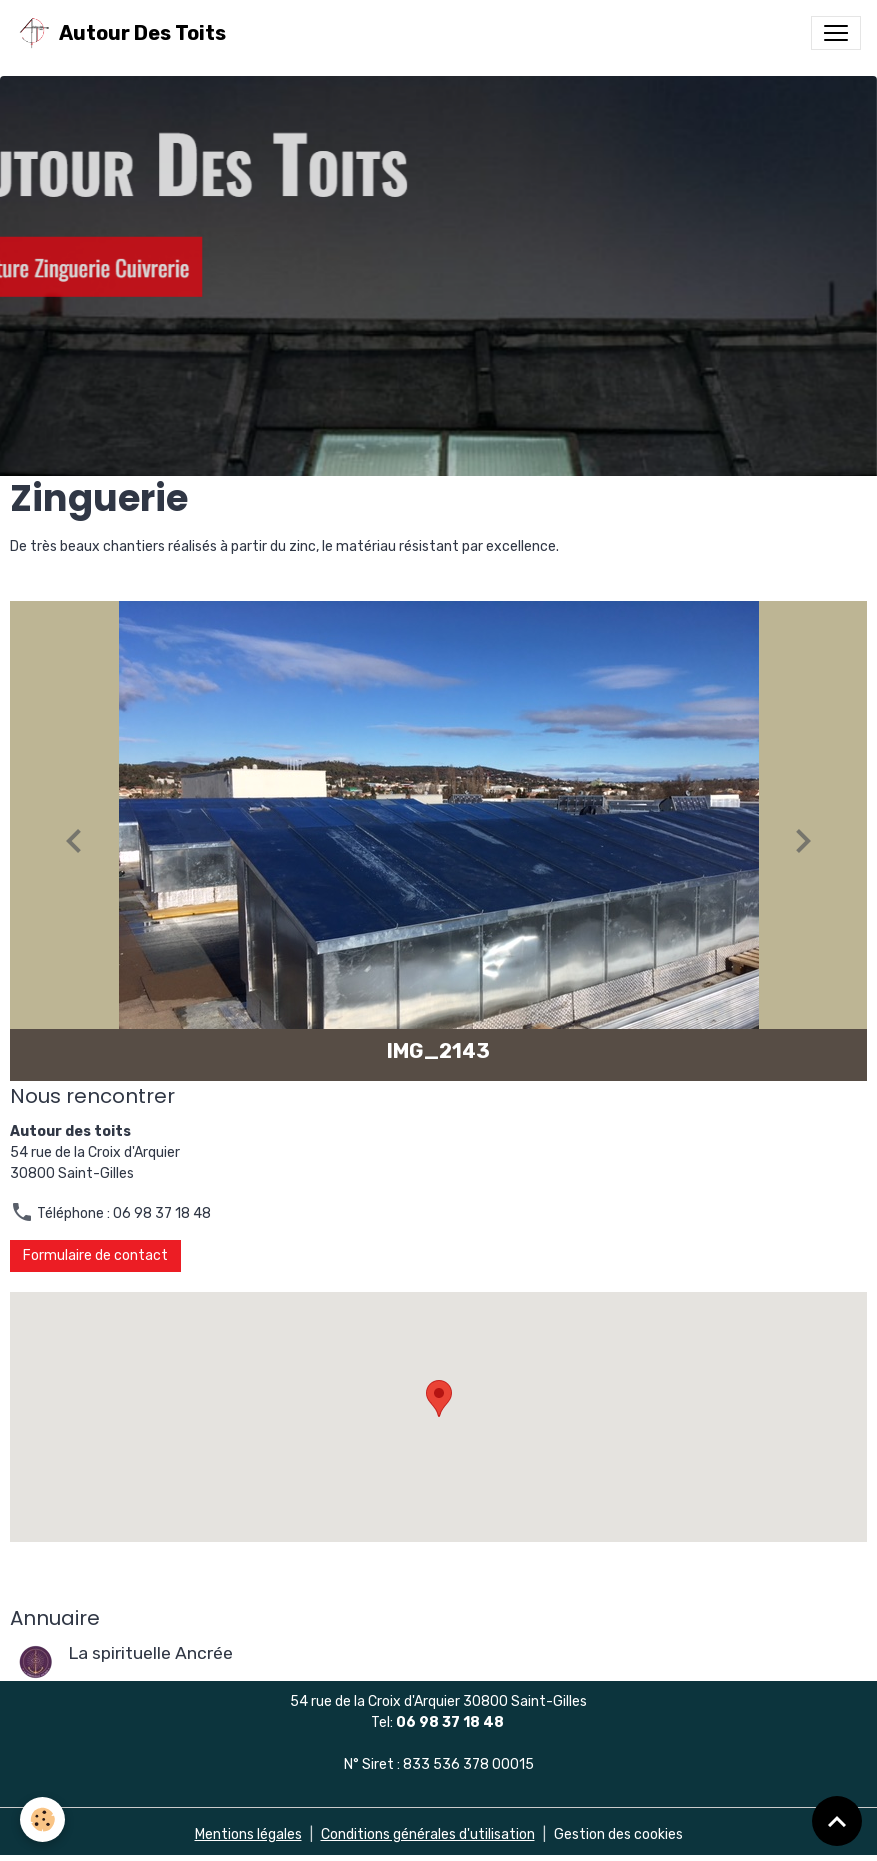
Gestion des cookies (618, 1834)
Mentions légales (248, 1834)
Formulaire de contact (95, 1255)
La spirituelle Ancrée (150, 1653)
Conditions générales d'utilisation (428, 1834)
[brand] (121, 33)
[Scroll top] (837, 1821)
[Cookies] (42, 1819)
